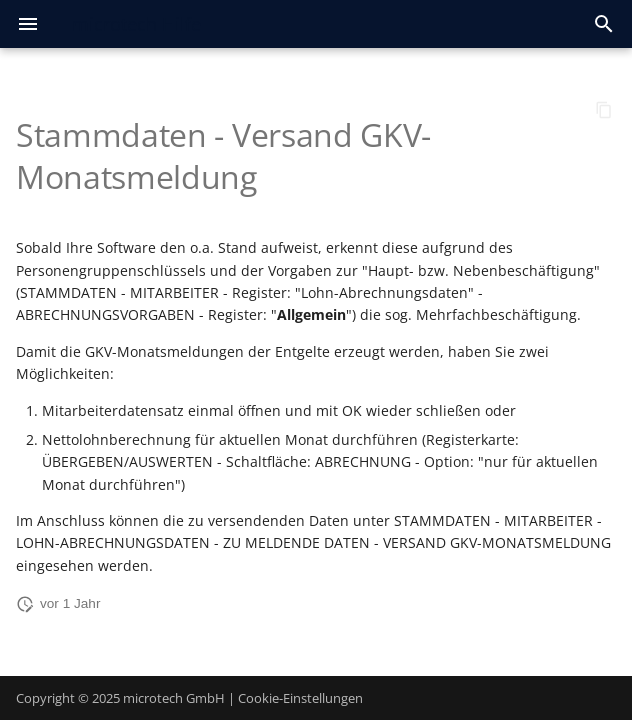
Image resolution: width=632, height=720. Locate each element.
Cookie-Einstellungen (300, 698)
